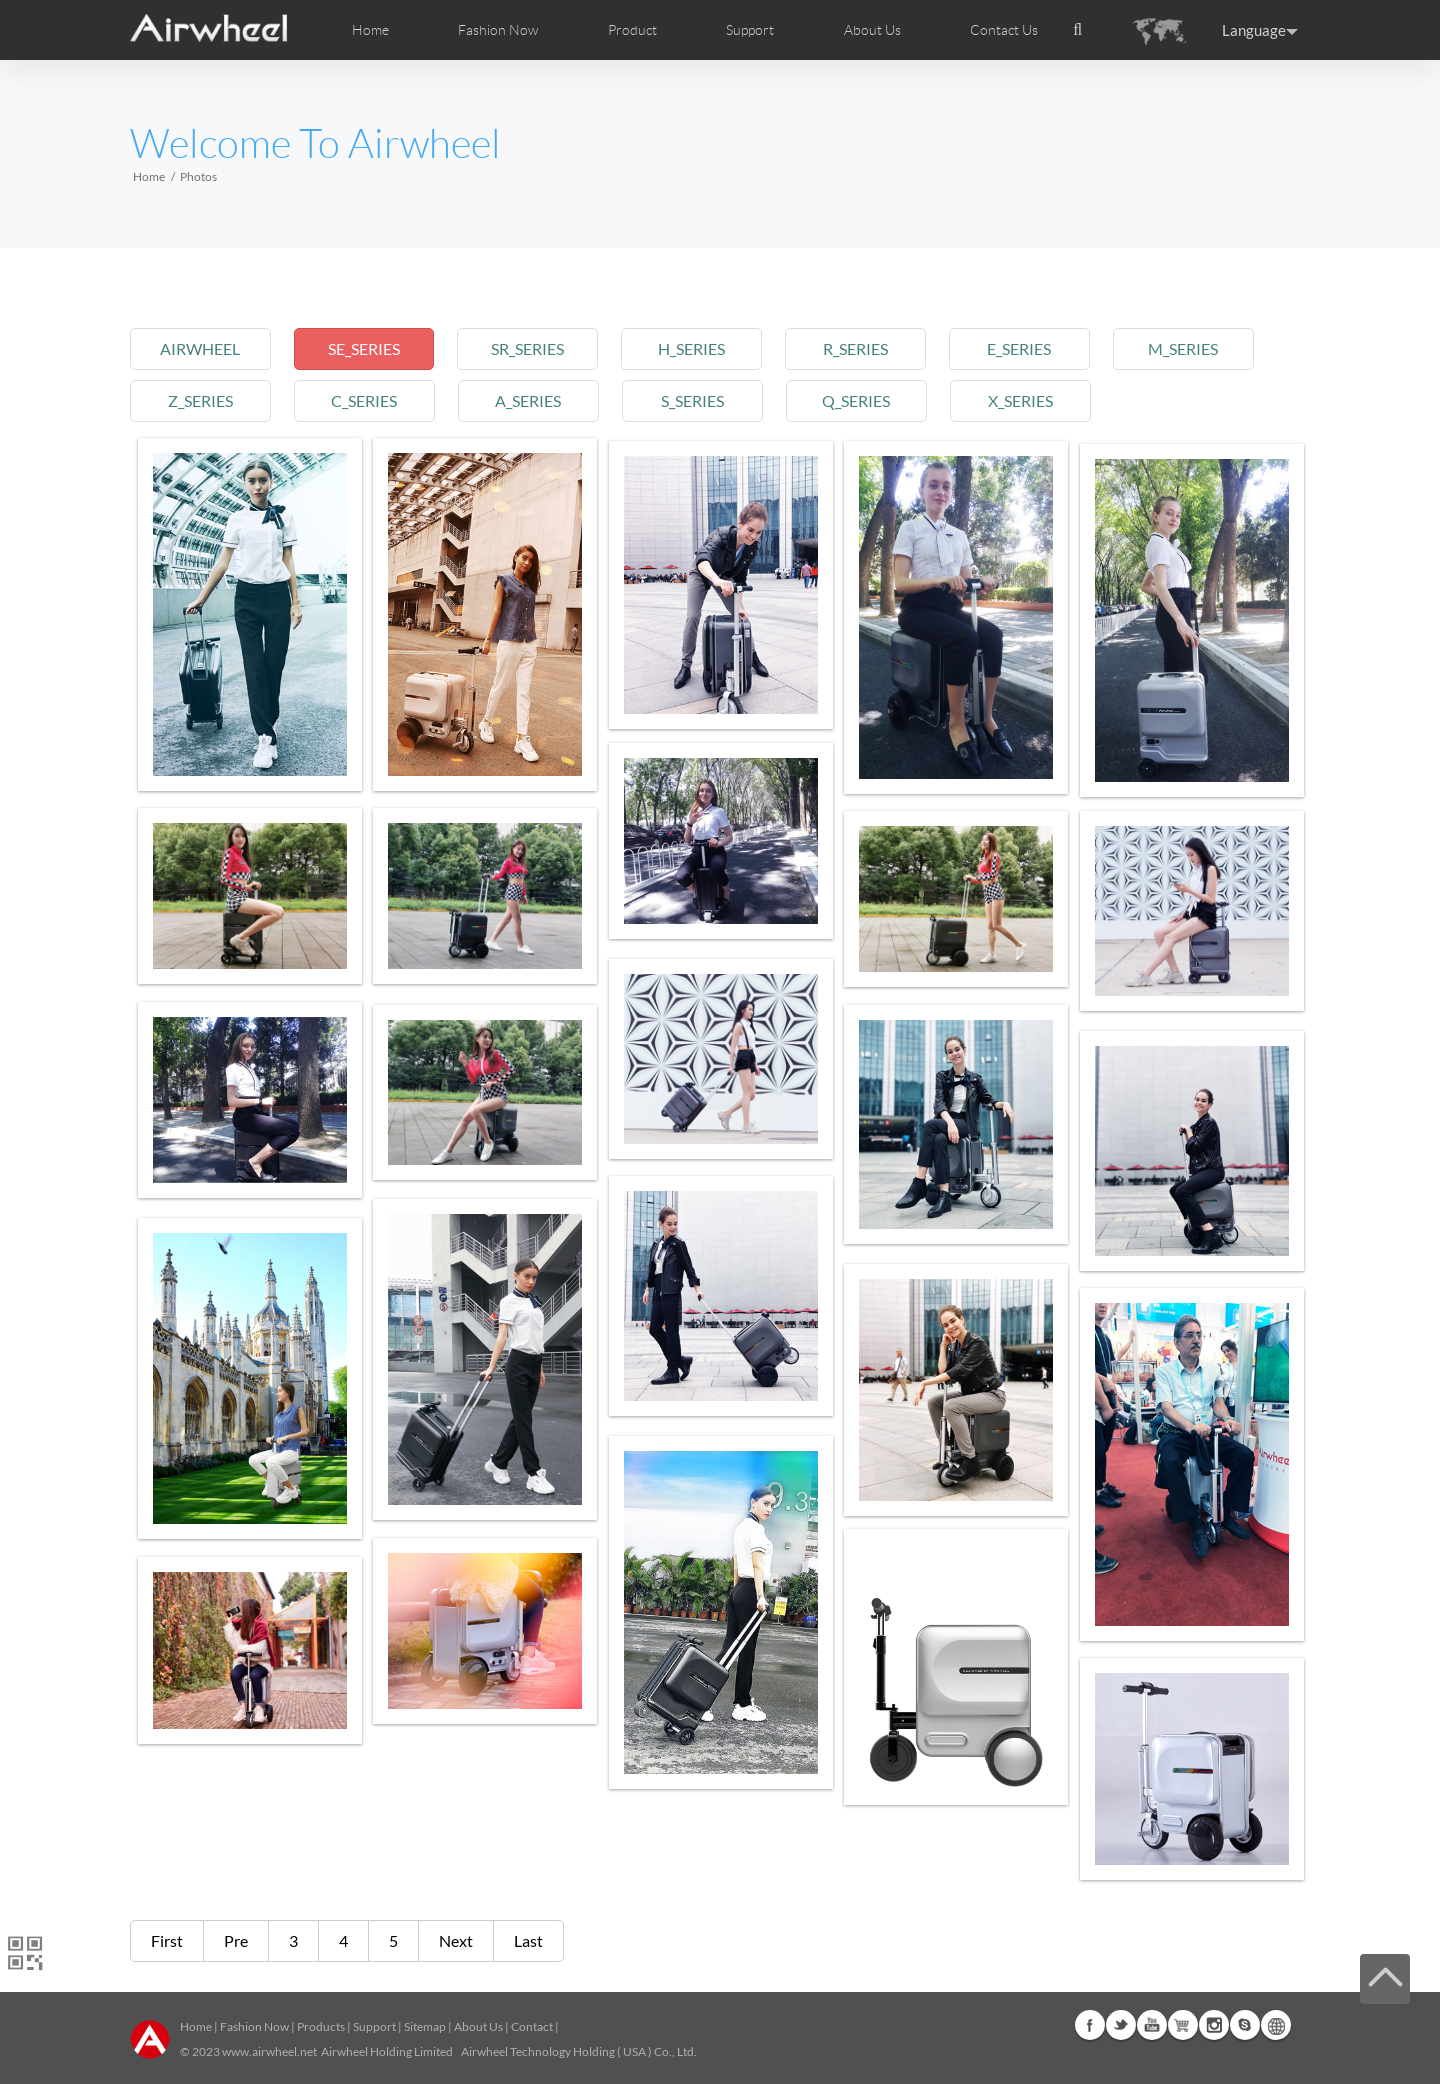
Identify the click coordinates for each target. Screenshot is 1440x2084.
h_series (703, 348)
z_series (201, 400)
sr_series (536, 348)
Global (1276, 2025)
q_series (871, 400)
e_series (1038, 348)
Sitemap (425, 2026)
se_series (369, 348)
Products (321, 2026)
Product (632, 30)
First (167, 1940)
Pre (236, 1940)
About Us (478, 2026)
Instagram (1214, 2025)
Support (750, 30)
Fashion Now (254, 2026)
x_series (1037, 400)
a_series (536, 400)
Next (456, 1940)
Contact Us (1004, 30)
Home (370, 30)
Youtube (1152, 2025)
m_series (1205, 348)
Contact (532, 2026)
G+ (1183, 2025)
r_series (870, 348)
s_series (703, 400)
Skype (1245, 2025)
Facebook (1090, 2025)
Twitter (1121, 2025)
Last (528, 1940)
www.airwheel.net (269, 2051)
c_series (369, 400)
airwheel (202, 348)
